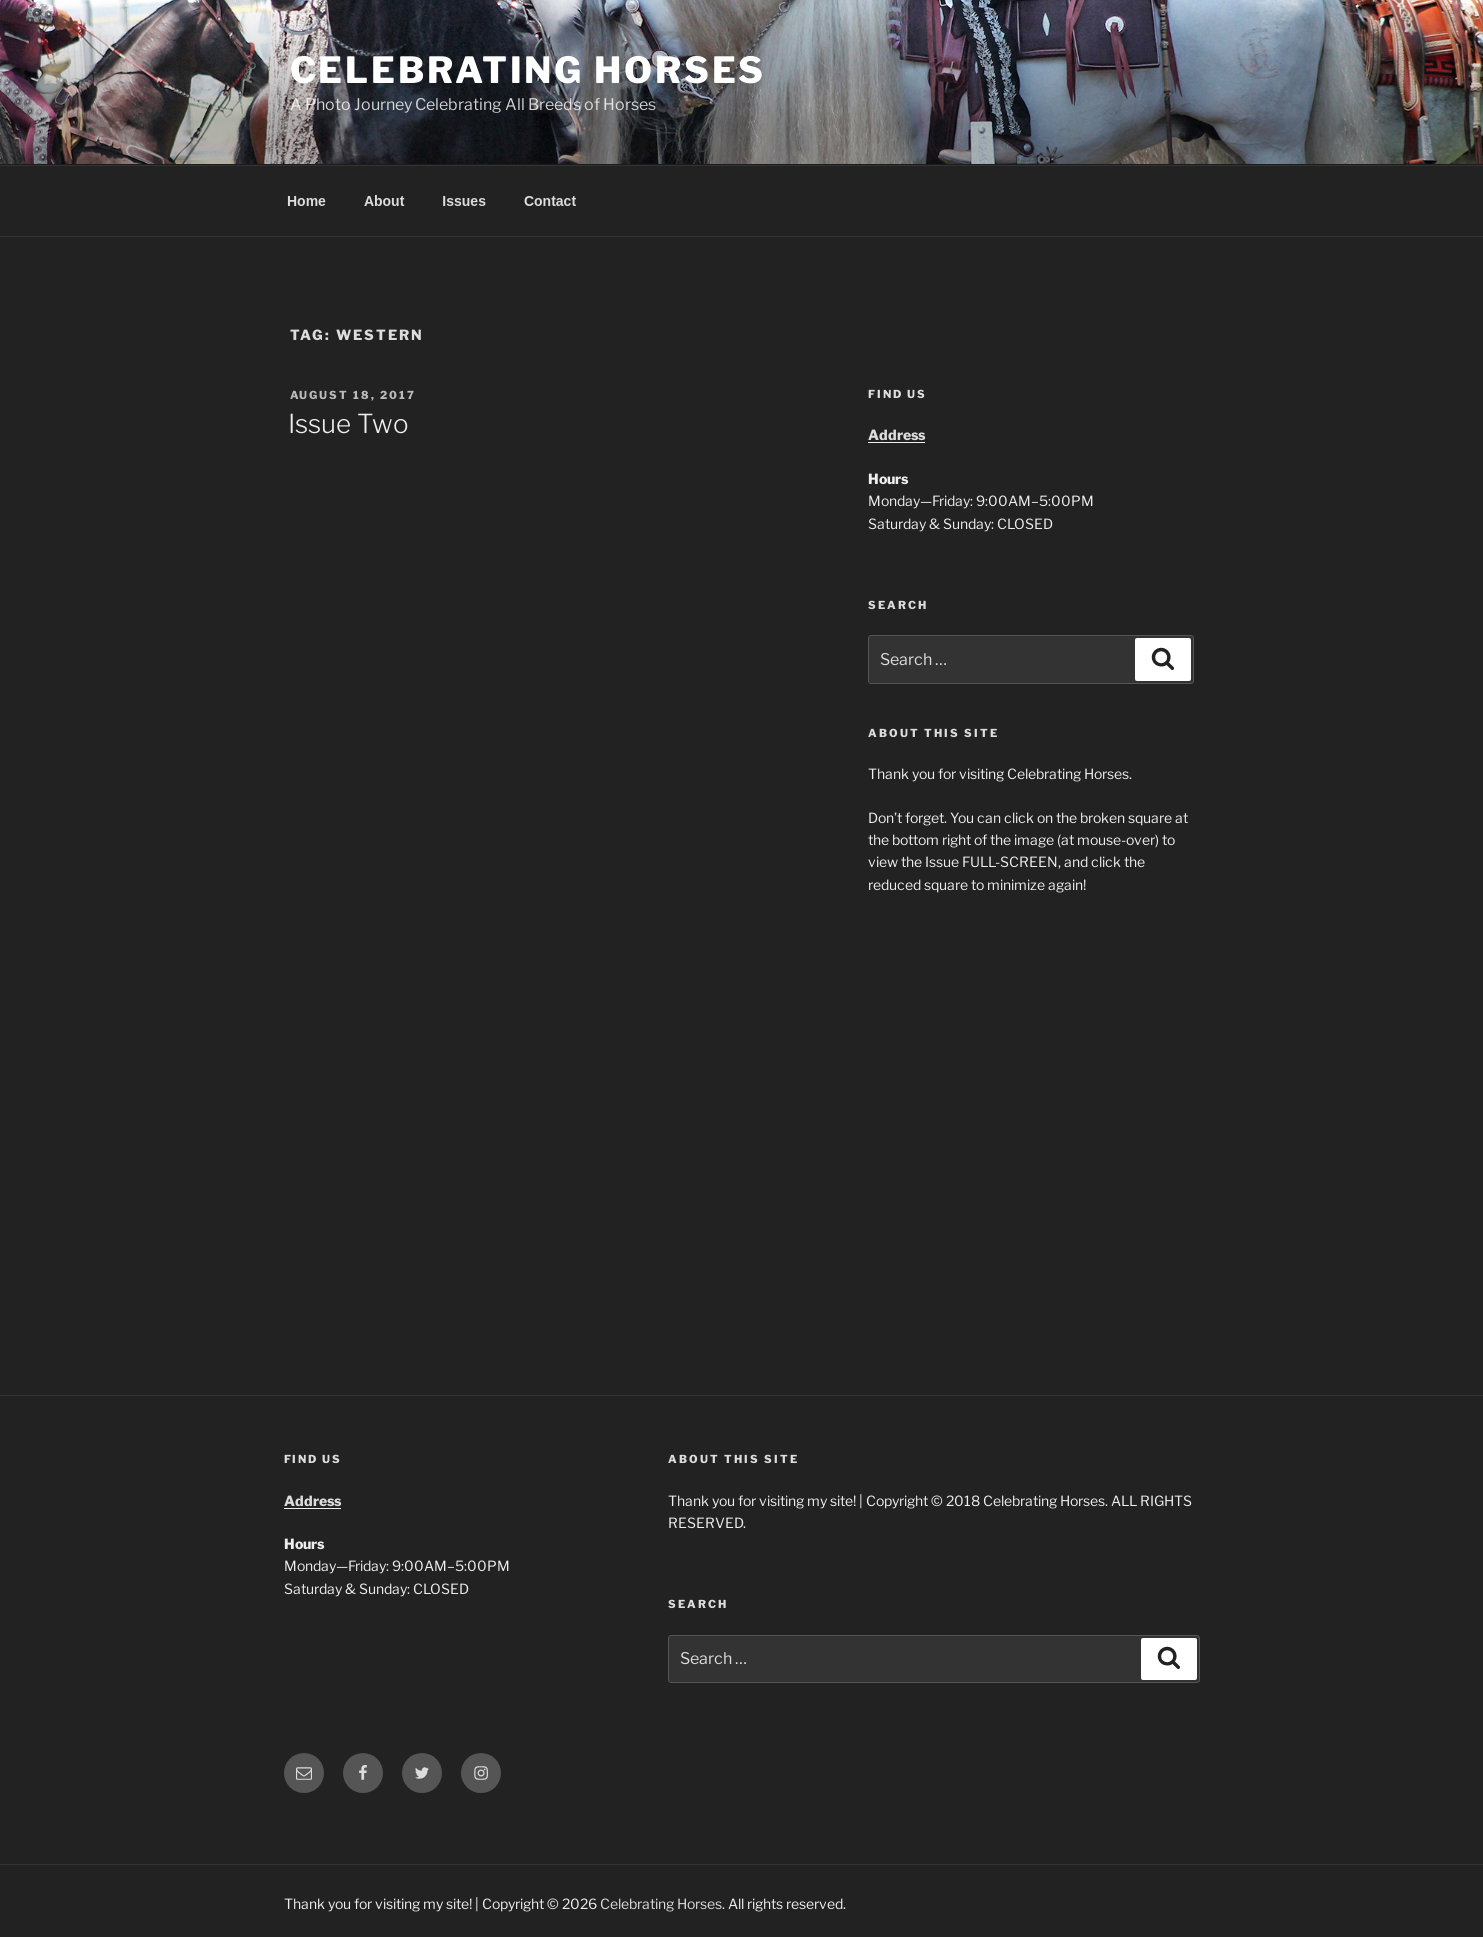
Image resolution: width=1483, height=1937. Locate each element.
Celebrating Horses (528, 70)
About (384, 201)
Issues (464, 201)
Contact (550, 201)
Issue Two (348, 423)
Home (306, 201)
